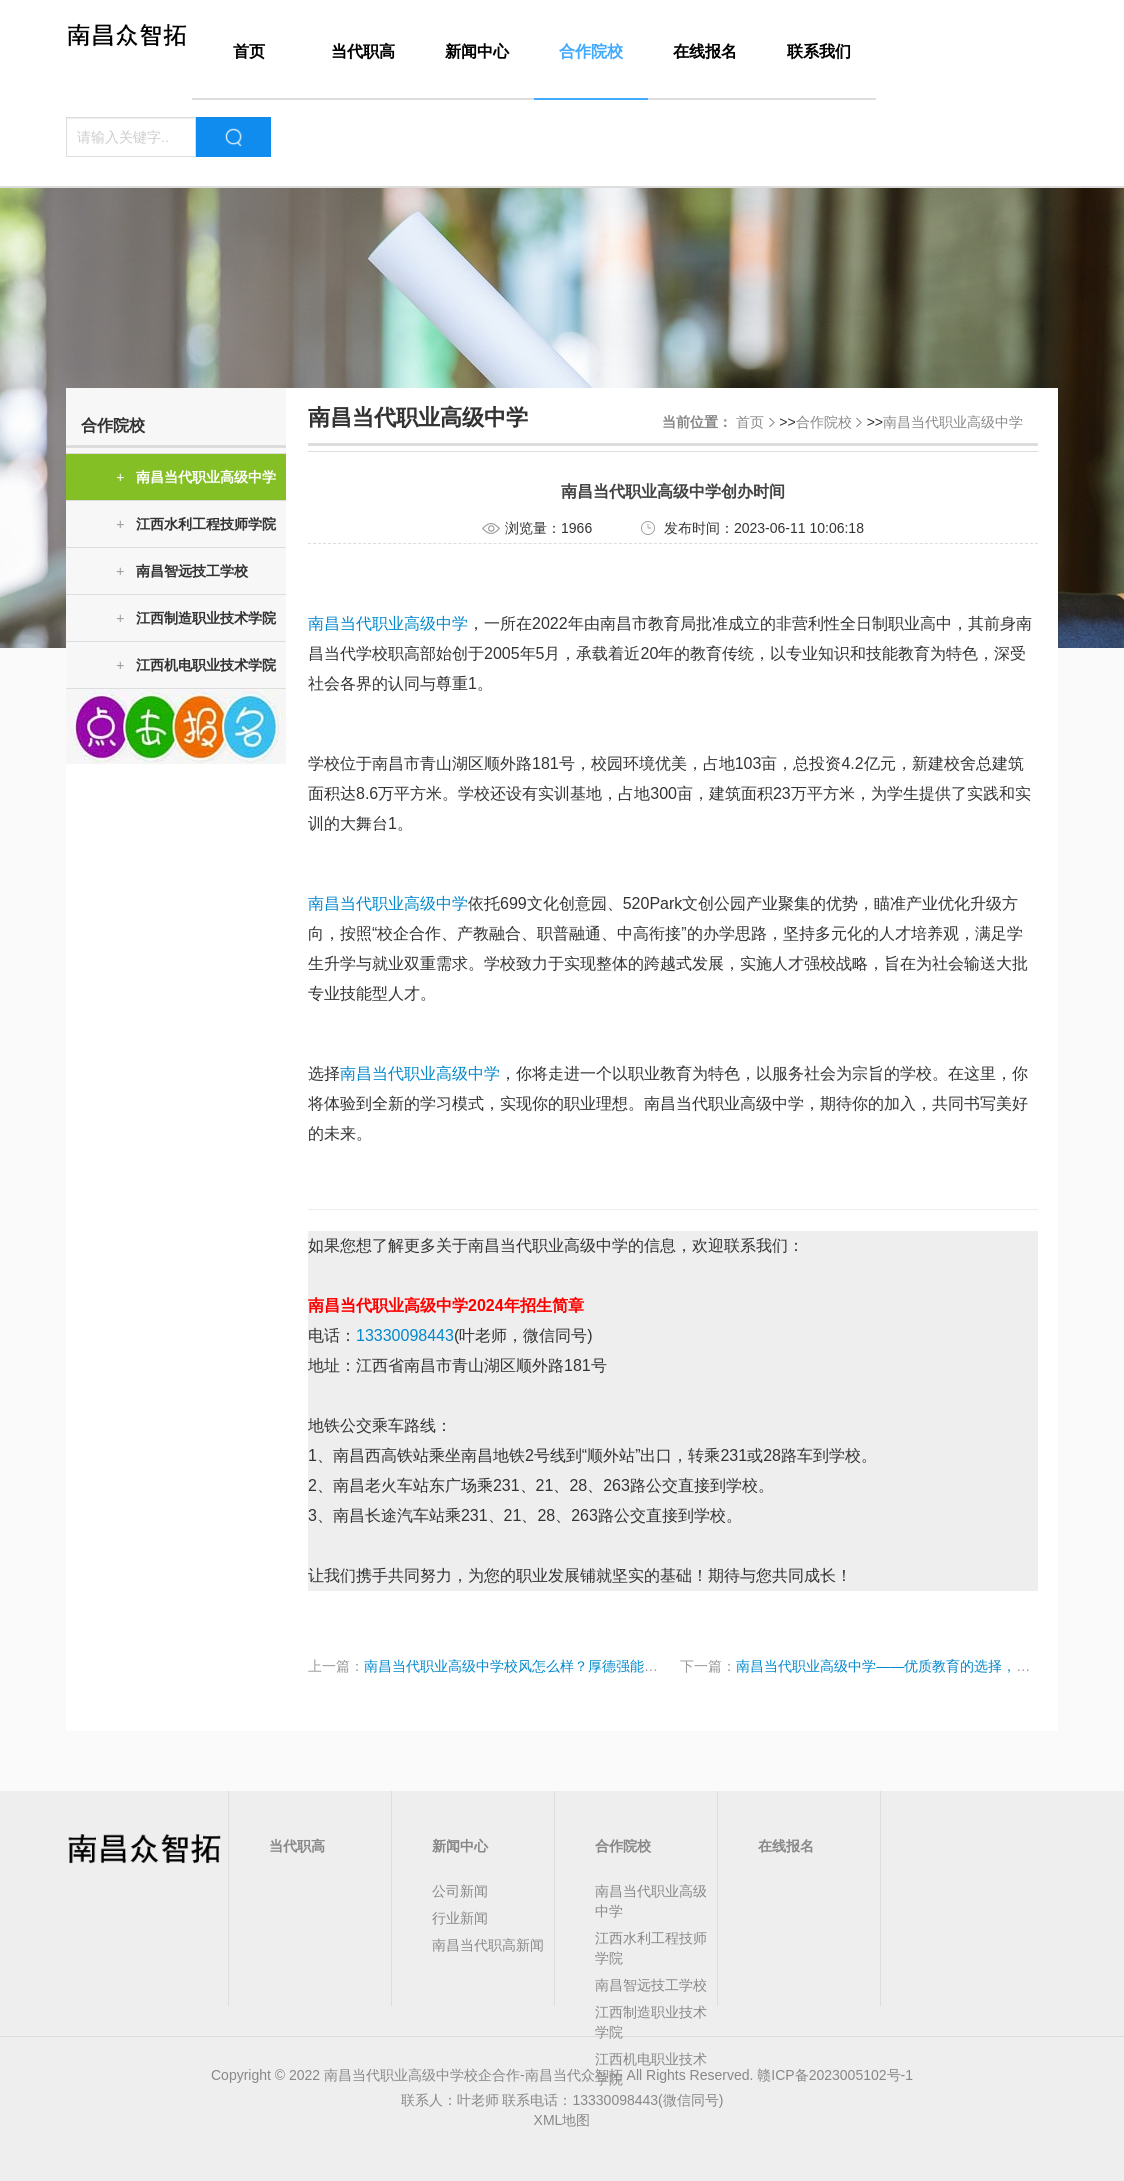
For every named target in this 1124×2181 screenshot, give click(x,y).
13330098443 (405, 1335)
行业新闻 (460, 1918)
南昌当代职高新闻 (488, 1945)
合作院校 (591, 51)
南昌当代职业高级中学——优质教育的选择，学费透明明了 (918, 1666)
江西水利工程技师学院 (196, 524)
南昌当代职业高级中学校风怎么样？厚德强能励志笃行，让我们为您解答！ (595, 1666)
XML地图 (562, 2120)
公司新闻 (460, 1891)
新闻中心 (477, 51)
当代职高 (363, 51)
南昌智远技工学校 (182, 571)
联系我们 (819, 51)
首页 (249, 51)
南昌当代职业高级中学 (196, 477)
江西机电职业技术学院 (196, 665)
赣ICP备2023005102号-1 (835, 2075)
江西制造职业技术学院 (196, 618)
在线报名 (705, 51)
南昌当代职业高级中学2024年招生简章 (446, 1305)
